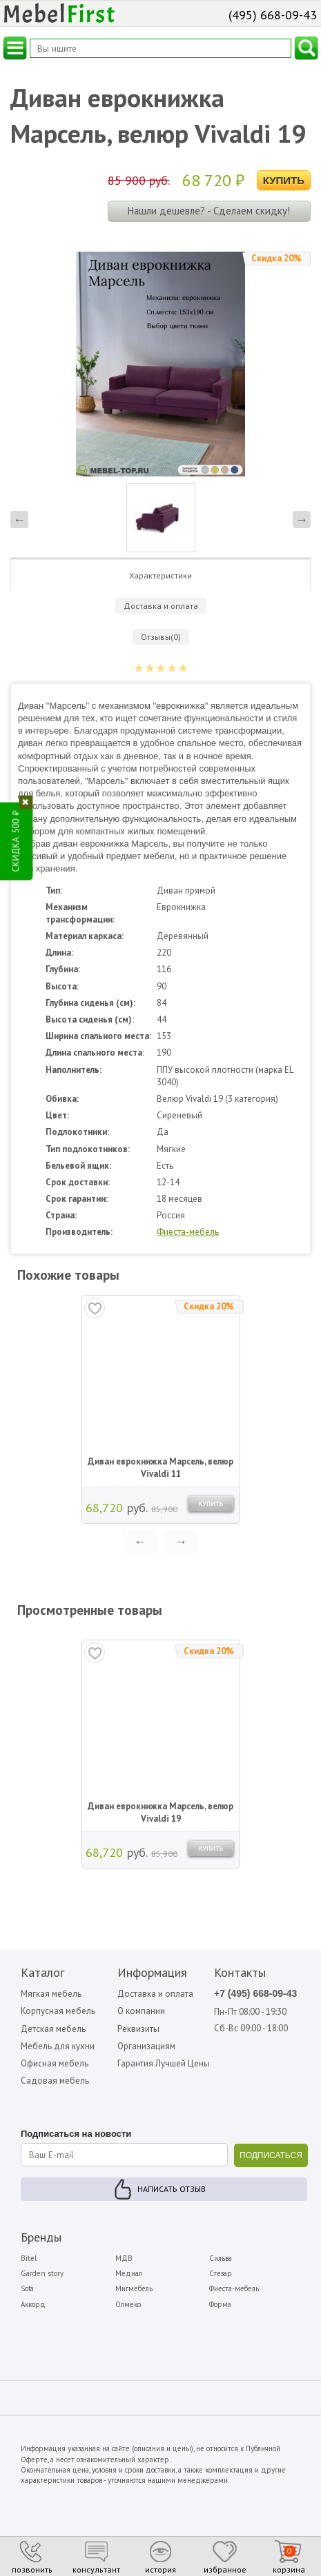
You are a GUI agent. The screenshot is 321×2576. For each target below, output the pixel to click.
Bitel (29, 2258)
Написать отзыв (171, 2189)
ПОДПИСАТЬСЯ (271, 2155)
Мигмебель (134, 2288)
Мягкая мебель (51, 1994)
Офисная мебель (54, 2063)
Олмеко (128, 2304)
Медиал (128, 2273)
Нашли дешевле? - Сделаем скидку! (209, 210)
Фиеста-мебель (188, 1232)
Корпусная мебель (58, 2011)
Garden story (42, 2273)
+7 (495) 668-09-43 (255, 1993)
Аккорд (33, 2304)
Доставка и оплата (155, 1994)
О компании (141, 2011)
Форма (220, 2304)
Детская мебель (53, 2029)
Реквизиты (138, 2029)
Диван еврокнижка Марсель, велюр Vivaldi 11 (160, 1468)
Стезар (220, 2273)
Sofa (27, 2288)
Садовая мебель (55, 2080)
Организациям (146, 2046)
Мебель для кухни (58, 2046)
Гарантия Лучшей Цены (163, 2063)
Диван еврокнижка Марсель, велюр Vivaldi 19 (160, 1812)
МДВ (124, 2258)
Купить (283, 180)
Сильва (220, 2258)
